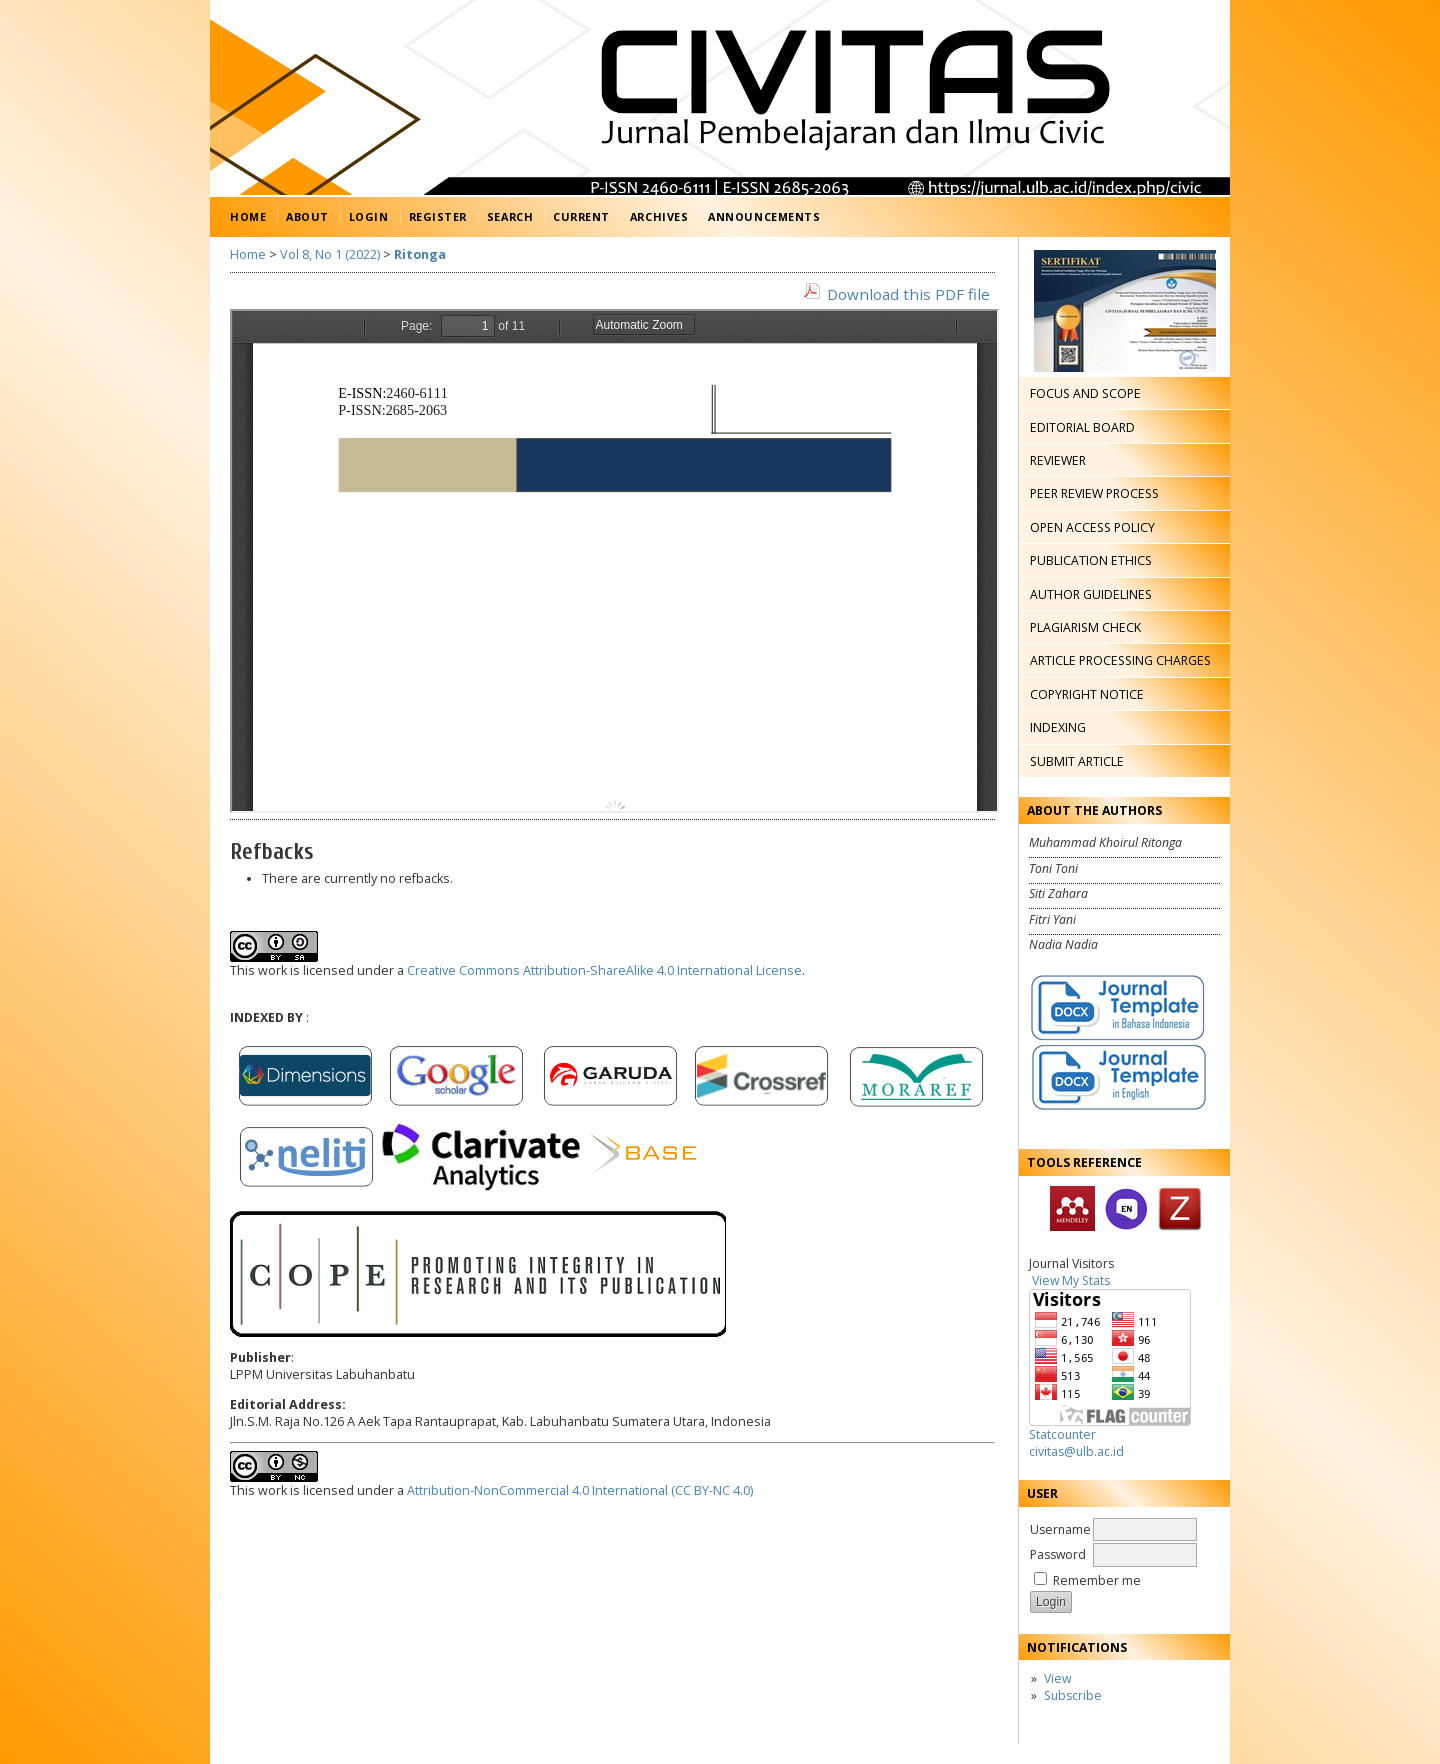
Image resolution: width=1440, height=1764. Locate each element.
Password (1058, 1554)
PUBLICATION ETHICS (1091, 560)
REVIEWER (1058, 460)
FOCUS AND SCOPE (1085, 393)
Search (510, 216)
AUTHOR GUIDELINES (1091, 594)
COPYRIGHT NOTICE (1087, 694)
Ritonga (420, 254)
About (307, 216)
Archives (659, 216)
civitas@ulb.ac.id (1076, 1451)
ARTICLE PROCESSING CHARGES (1120, 660)
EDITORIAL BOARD (1082, 427)
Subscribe (1073, 1695)
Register (438, 216)
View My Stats (1071, 1280)
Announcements (764, 216)
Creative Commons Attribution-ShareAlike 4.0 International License (604, 970)
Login (369, 216)
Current (581, 216)
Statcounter (1062, 1434)
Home (248, 216)
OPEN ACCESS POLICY (1092, 527)
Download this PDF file (908, 294)
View (1057, 1678)
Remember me (1097, 1580)
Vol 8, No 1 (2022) (330, 254)
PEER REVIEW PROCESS (1094, 493)
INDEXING (1058, 727)
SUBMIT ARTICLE (1077, 761)
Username (1060, 1529)
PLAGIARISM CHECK (1085, 627)
